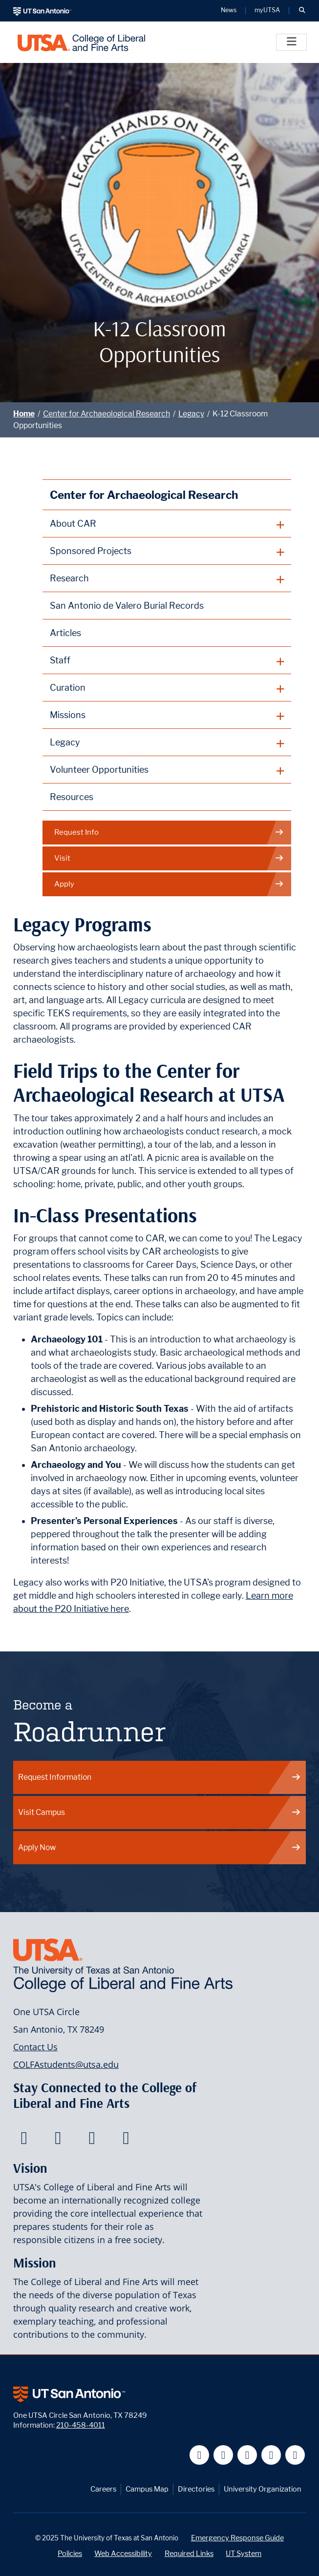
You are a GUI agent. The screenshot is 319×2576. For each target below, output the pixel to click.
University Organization (262, 2489)
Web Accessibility (123, 2553)
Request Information (159, 1777)
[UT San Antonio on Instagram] (295, 2455)
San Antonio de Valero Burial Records (127, 605)
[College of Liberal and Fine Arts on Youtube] (92, 2140)
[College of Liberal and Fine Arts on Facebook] (24, 2140)
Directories (196, 2489)
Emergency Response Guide (237, 2538)
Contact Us (35, 2047)
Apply (169, 884)
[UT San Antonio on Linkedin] (271, 2455)
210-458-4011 (80, 2425)
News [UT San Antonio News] (228, 10)
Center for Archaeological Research (106, 413)
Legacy (191, 413)
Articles (65, 633)
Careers (103, 2489)
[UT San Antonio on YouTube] (247, 2455)
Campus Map (147, 2489)
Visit (169, 858)
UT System (243, 2553)
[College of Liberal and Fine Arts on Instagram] (126, 2140)
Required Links (189, 2553)
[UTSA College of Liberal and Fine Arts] (81, 42)
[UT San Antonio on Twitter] (223, 2455)
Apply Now (159, 1847)
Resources (71, 797)
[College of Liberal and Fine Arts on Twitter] (58, 2140)
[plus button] (167, 523)
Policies (70, 2553)
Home (24, 413)
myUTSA (267, 10)
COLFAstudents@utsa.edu (66, 2064)
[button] (302, 10)
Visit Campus (159, 1812)
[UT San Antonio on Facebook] (200, 2455)
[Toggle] (291, 42)
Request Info (169, 832)
